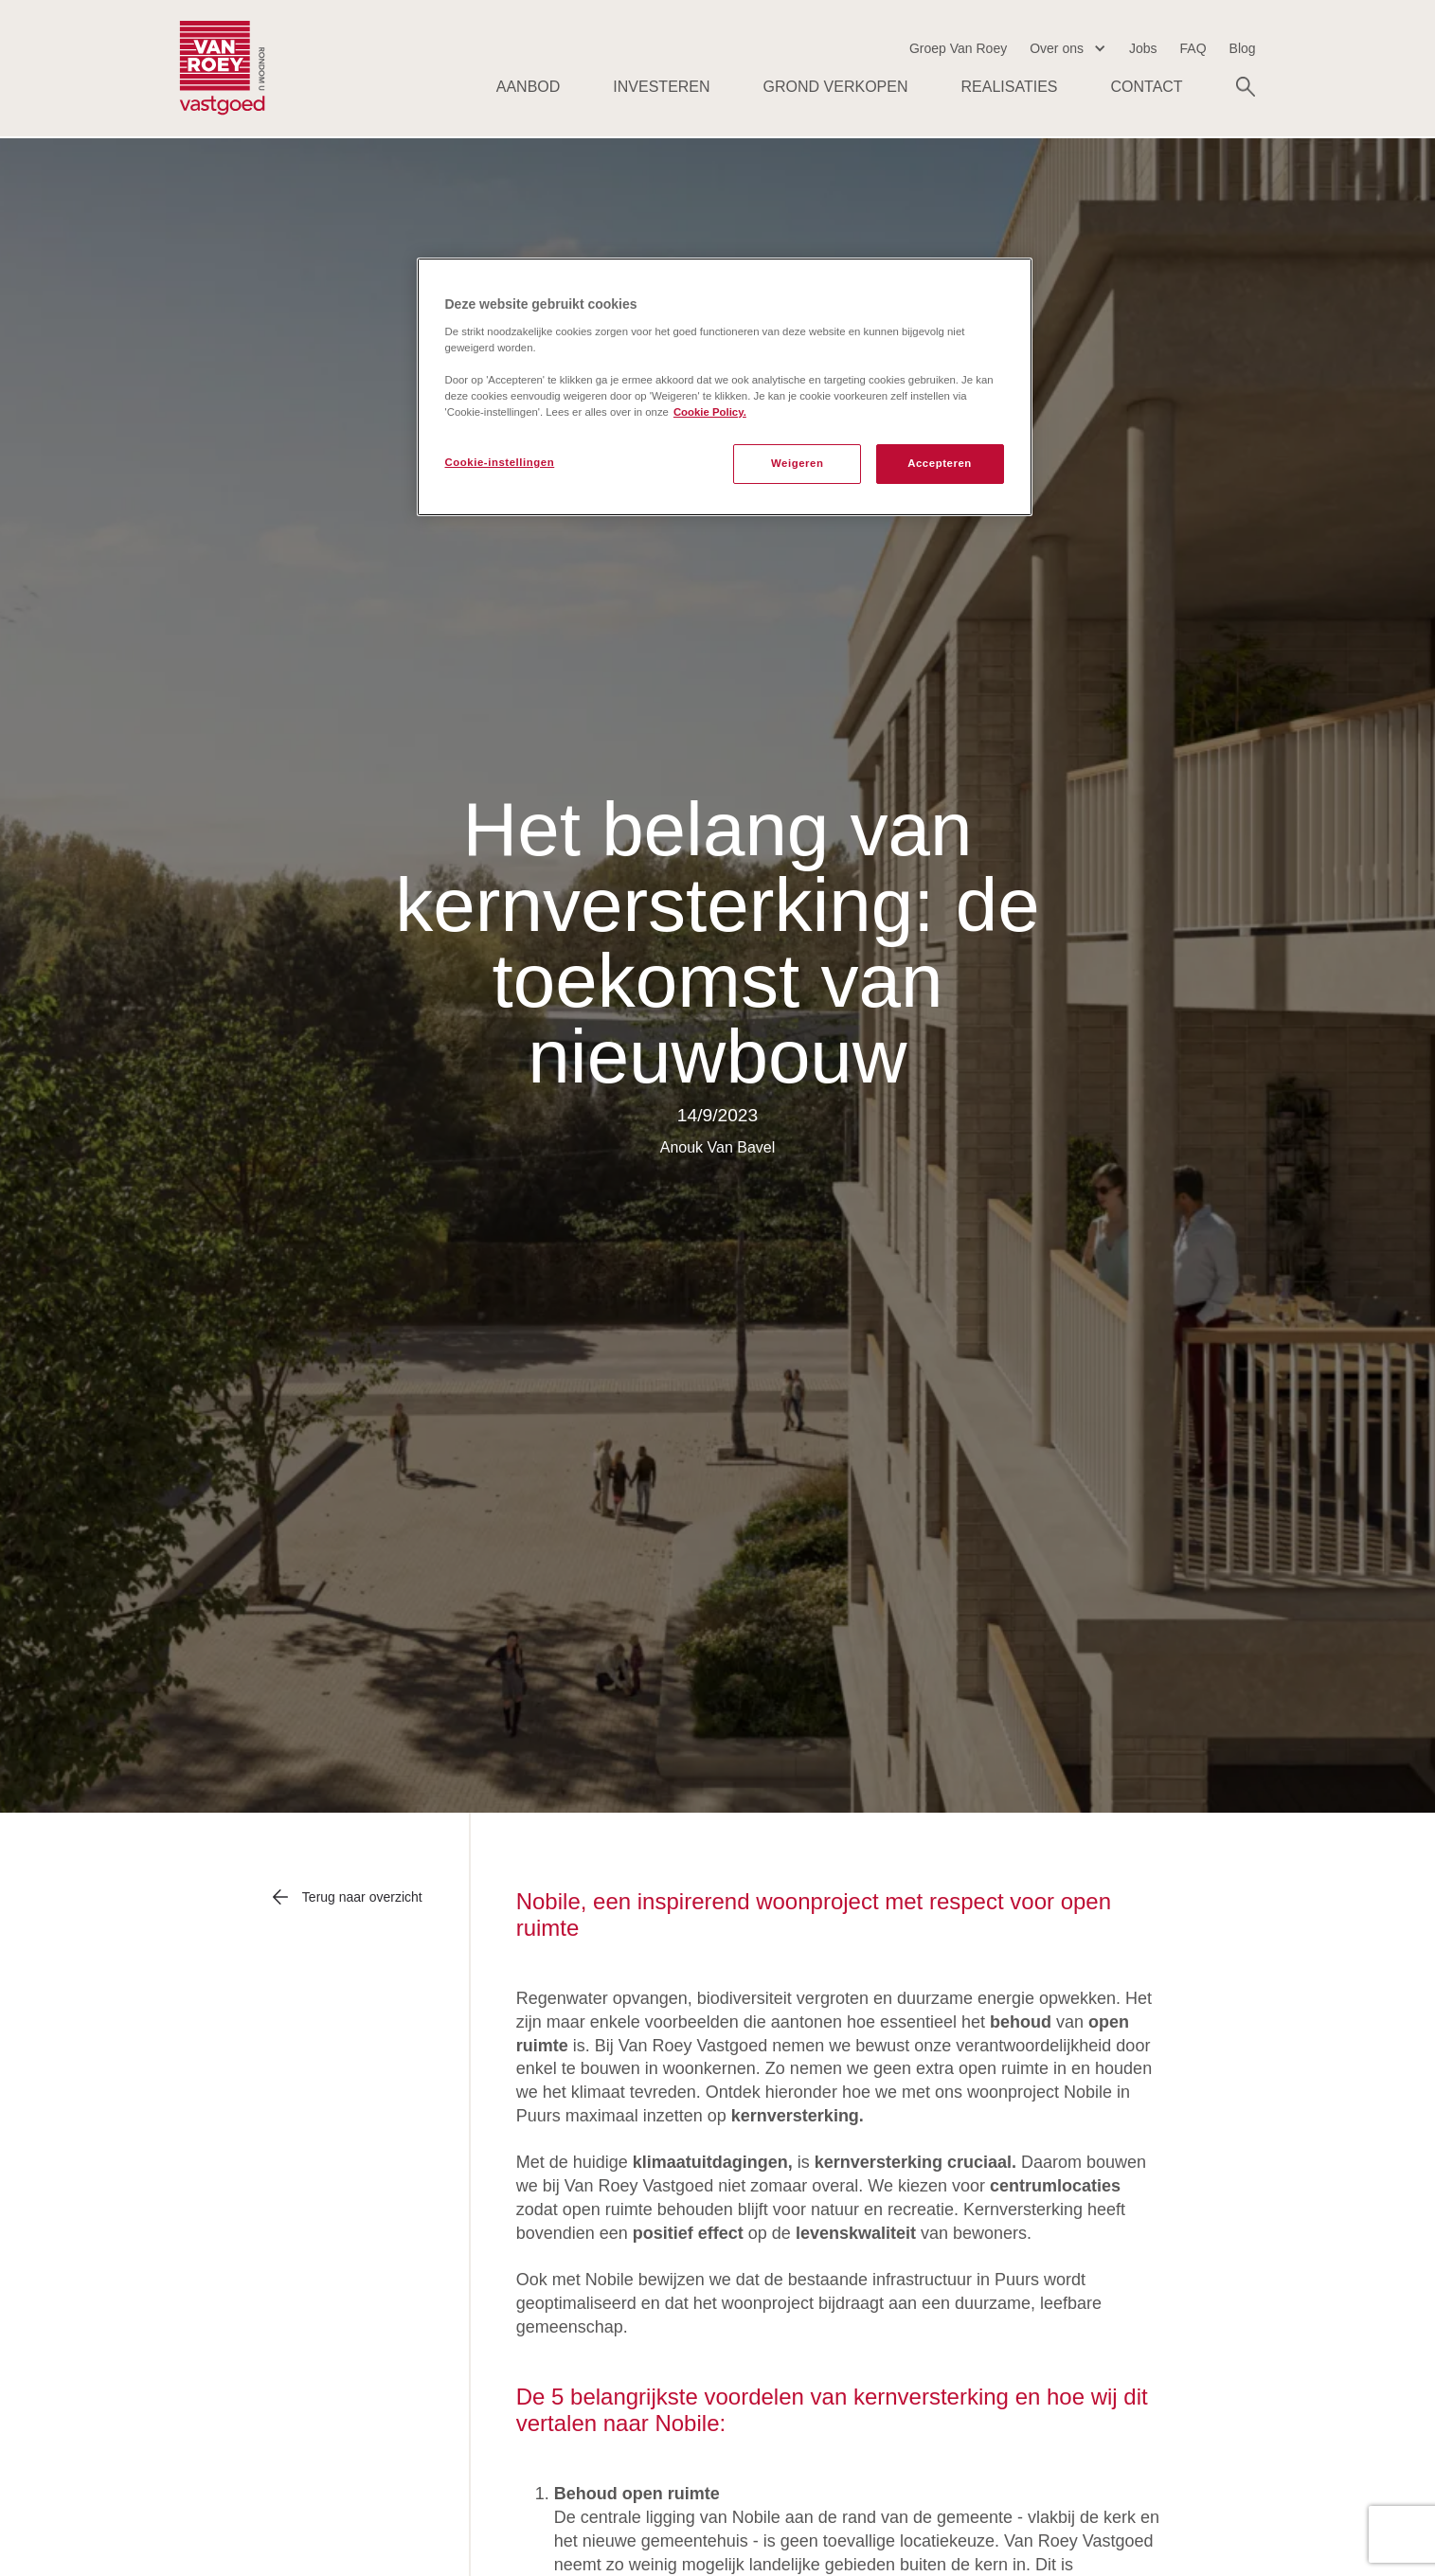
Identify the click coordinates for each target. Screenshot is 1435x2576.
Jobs (1143, 48)
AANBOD (528, 87)
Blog (1242, 48)
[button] (1068, 49)
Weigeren (797, 463)
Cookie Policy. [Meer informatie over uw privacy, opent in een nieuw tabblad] (709, 412)
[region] (724, 387)
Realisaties (1009, 87)
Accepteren (939, 463)
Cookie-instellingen (500, 462)
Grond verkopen (835, 87)
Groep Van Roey (958, 48)
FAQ (1193, 48)
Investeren (661, 87)
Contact (1146, 87)
